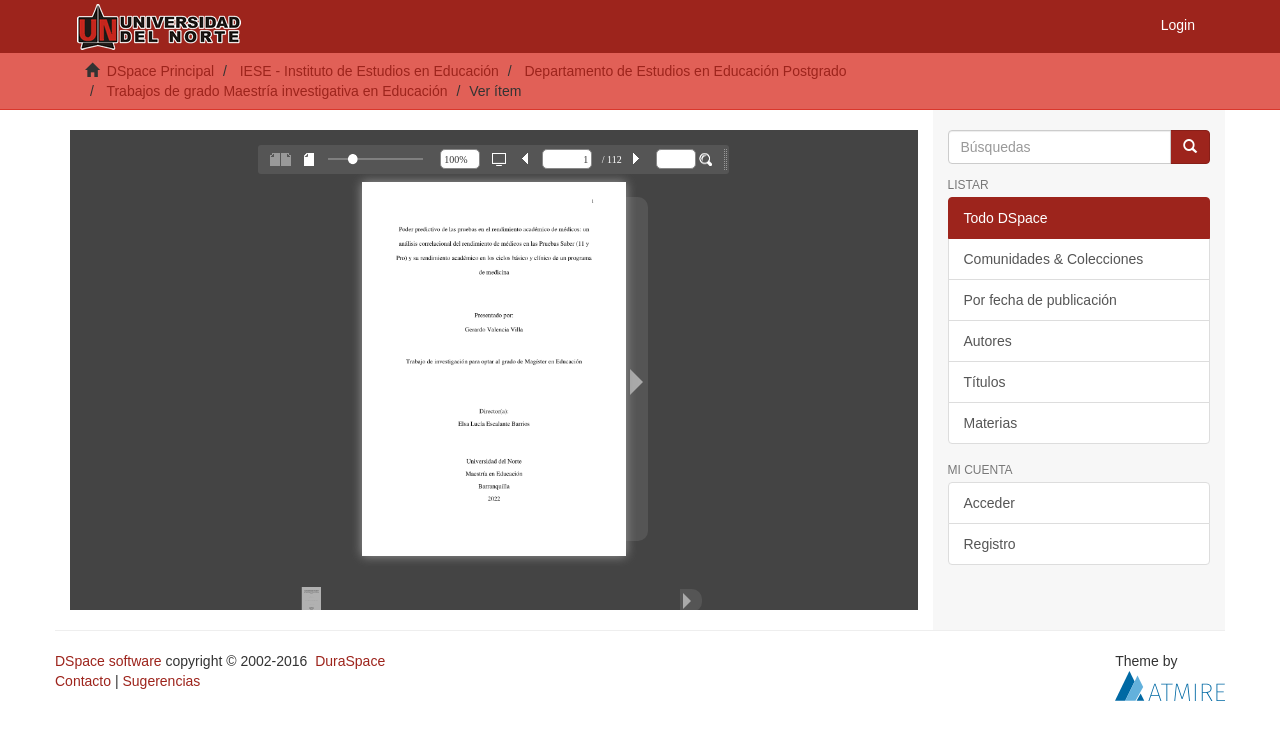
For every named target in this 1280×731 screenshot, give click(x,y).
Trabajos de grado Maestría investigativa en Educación (276, 91)
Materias (991, 423)
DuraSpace (350, 661)
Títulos (985, 382)
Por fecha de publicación (1040, 300)
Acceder (989, 503)
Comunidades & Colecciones (1054, 259)
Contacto (83, 681)
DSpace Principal (160, 71)
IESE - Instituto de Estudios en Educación (369, 71)
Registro (990, 544)
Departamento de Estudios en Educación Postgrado (685, 71)
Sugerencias (161, 681)
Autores (988, 341)
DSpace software (108, 661)
